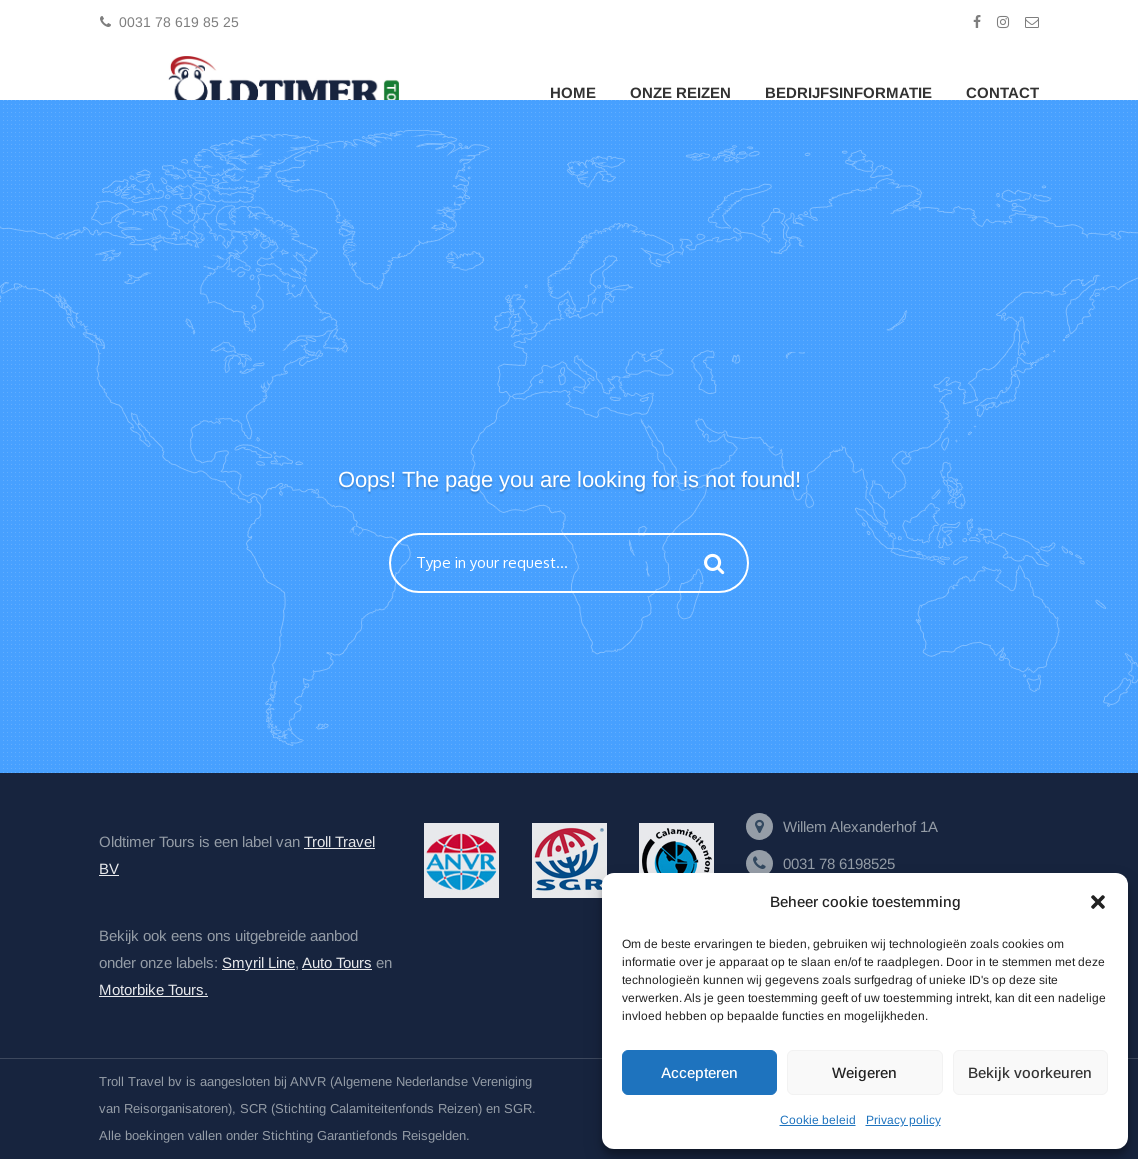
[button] (1098, 902)
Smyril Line (258, 962)
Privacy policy (903, 1120)
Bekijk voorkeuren (1030, 1072)
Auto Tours (337, 962)
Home (573, 92)
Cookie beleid (818, 1120)
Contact (1002, 92)
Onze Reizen (680, 92)
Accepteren (699, 1072)
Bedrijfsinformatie (848, 92)
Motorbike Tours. (153, 989)
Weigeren (864, 1072)
